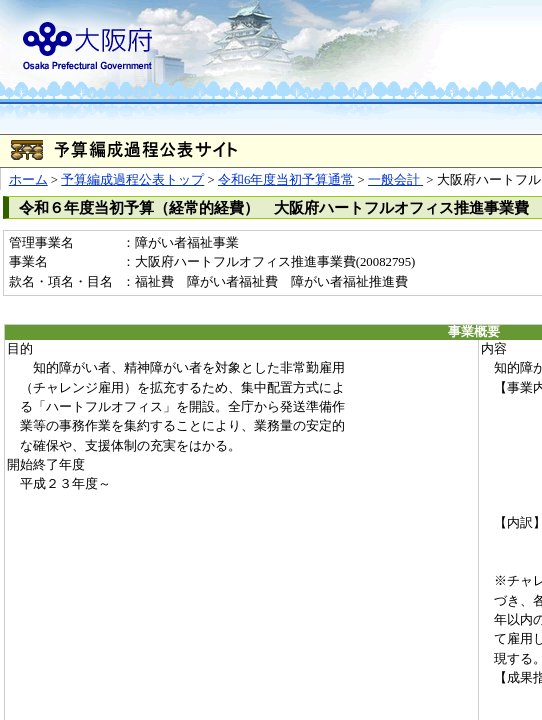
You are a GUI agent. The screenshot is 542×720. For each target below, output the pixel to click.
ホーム (28, 180)
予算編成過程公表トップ (132, 180)
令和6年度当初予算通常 (286, 180)
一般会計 (395, 180)
